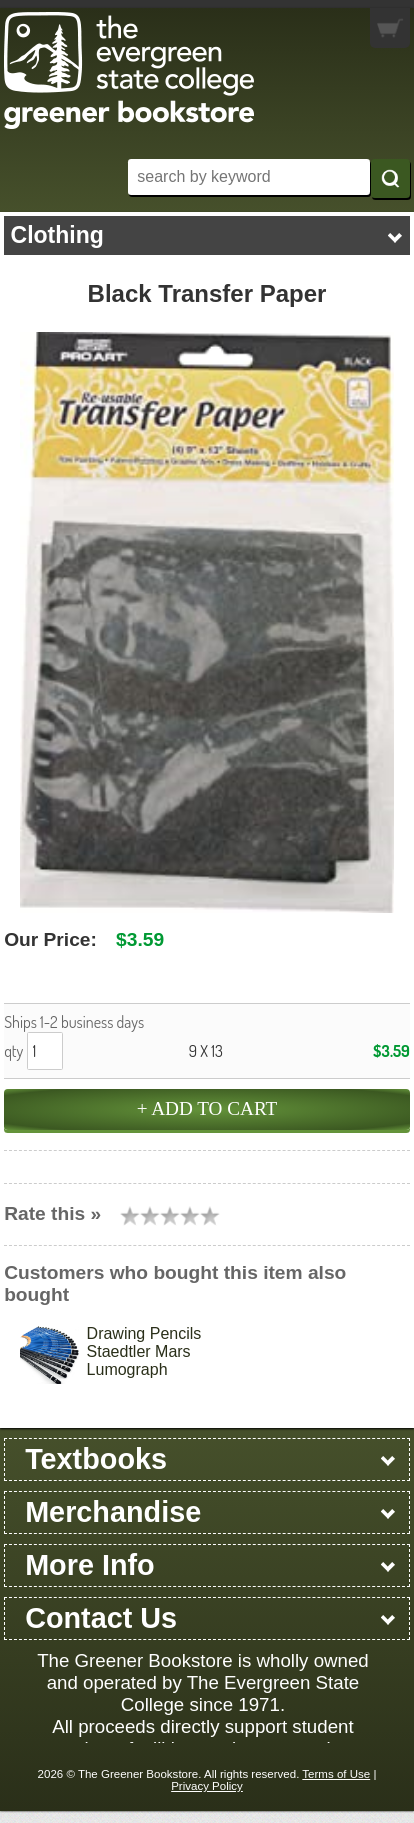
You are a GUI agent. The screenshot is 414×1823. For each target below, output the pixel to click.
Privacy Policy (207, 1786)
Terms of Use (336, 1774)
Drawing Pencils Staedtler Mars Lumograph (144, 1351)
